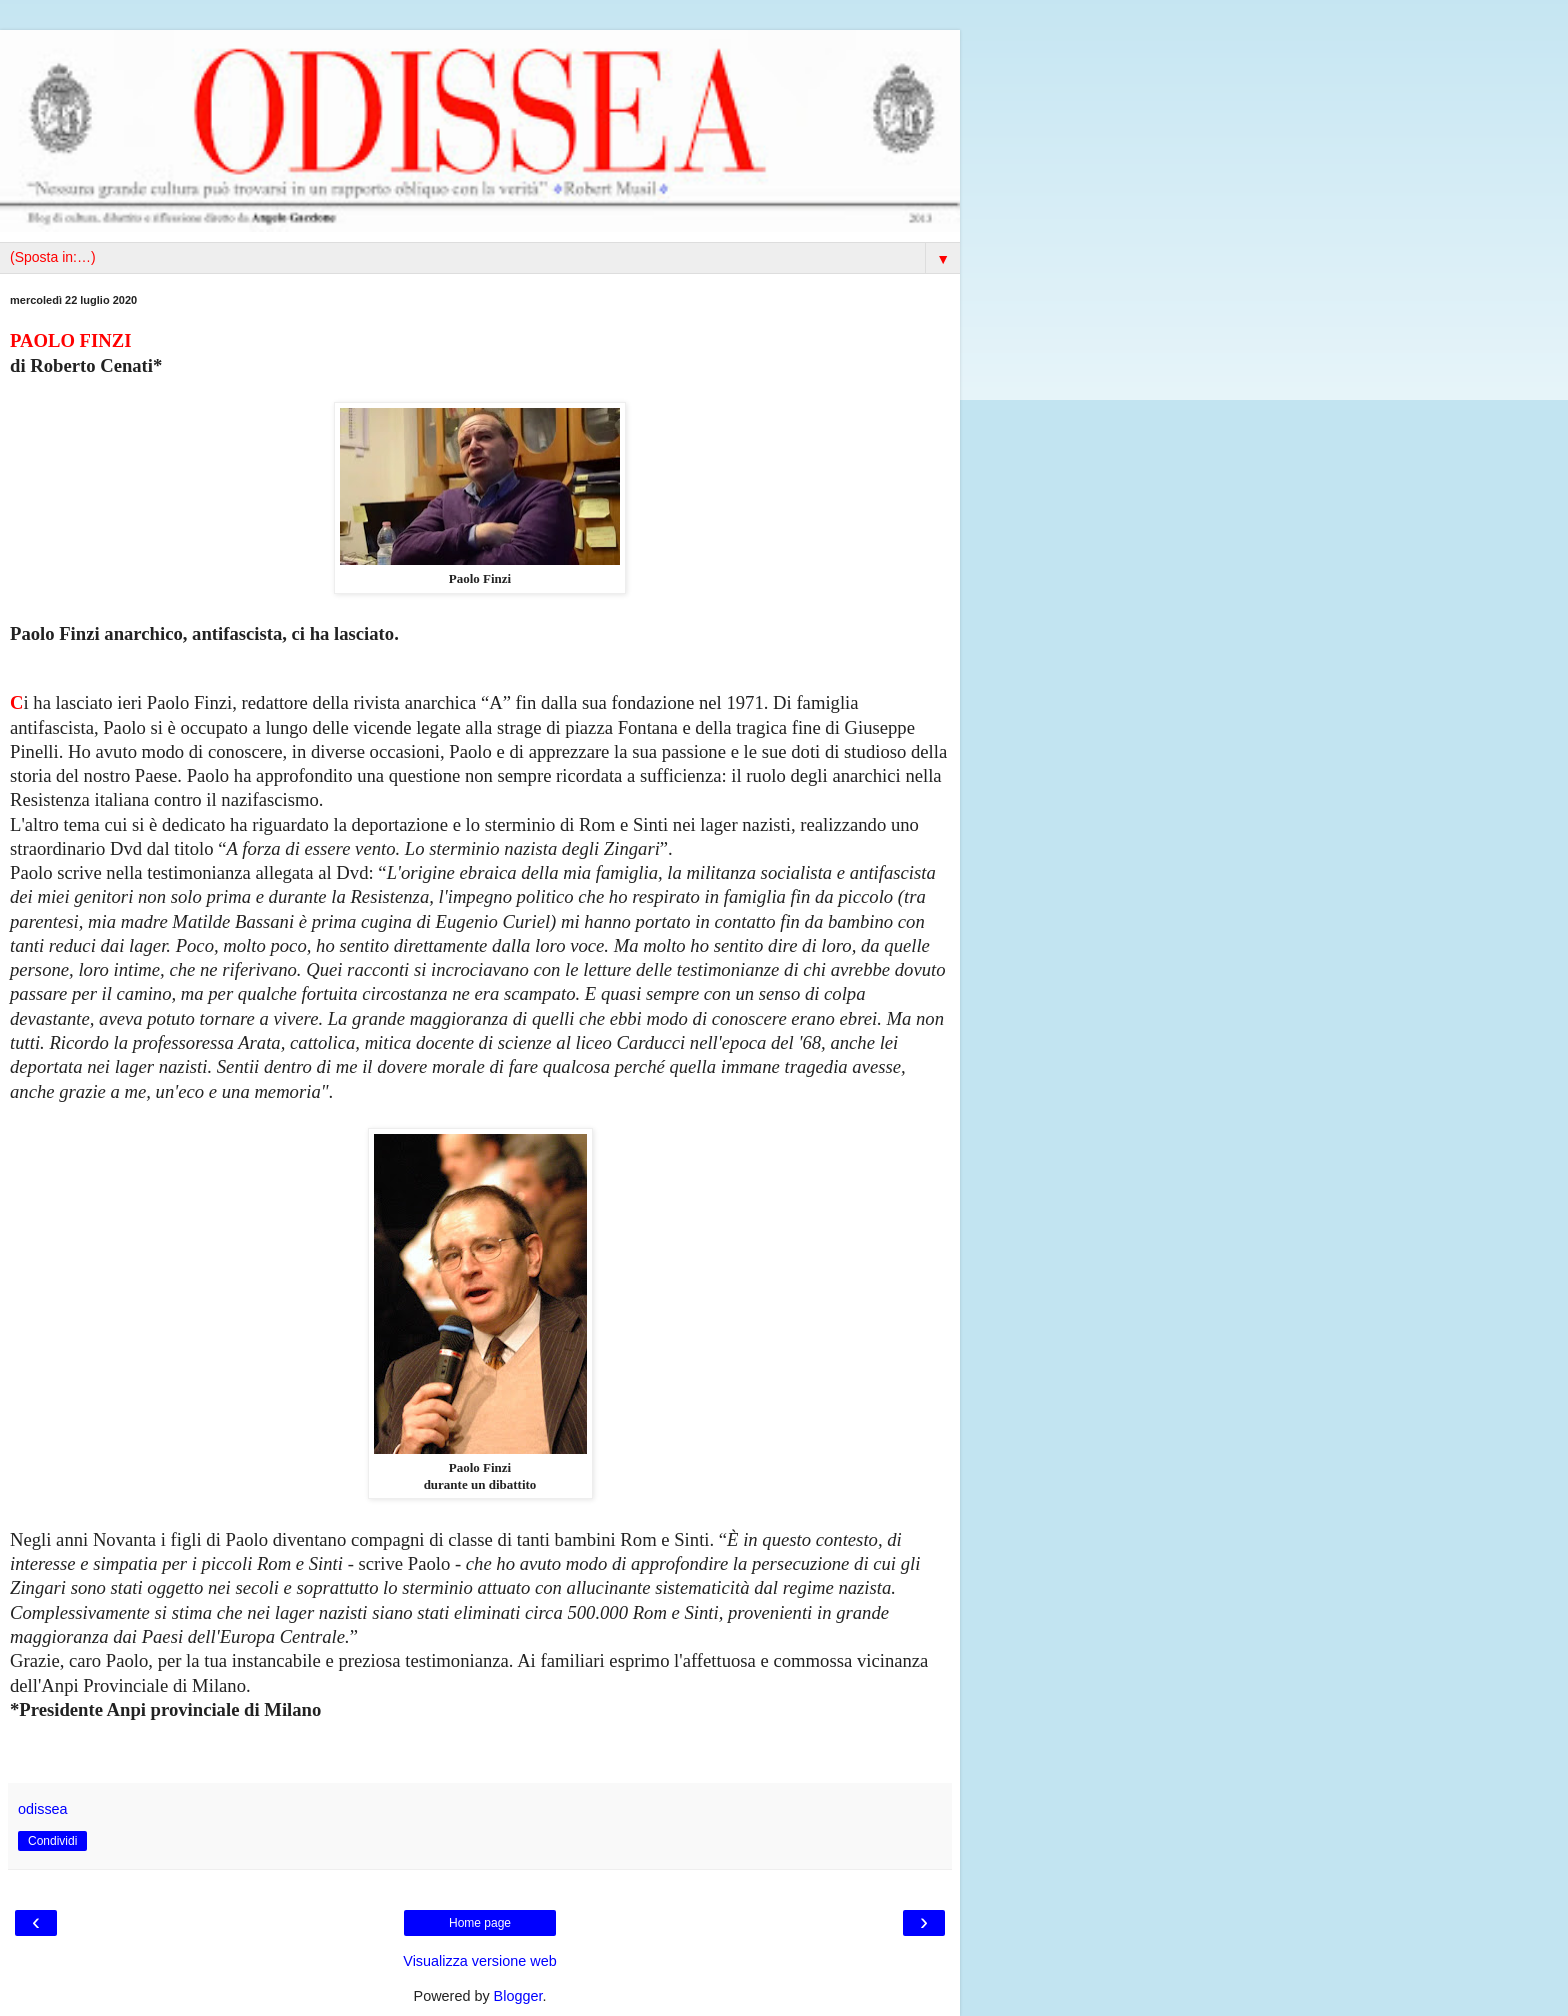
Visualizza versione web (479, 1961)
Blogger (518, 1996)
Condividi (52, 1841)
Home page (480, 1923)
